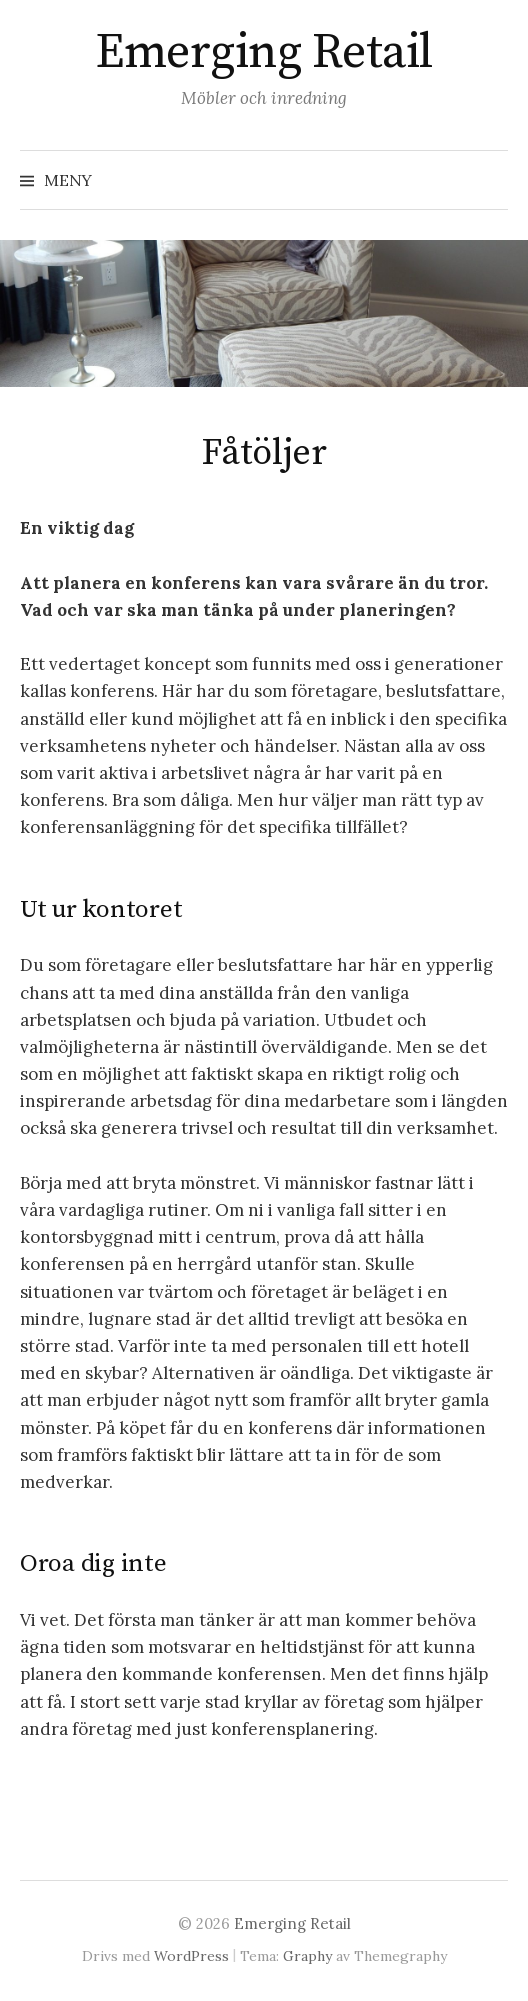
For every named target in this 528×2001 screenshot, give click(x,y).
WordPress (191, 1956)
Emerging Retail (264, 53)
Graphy (307, 1956)
